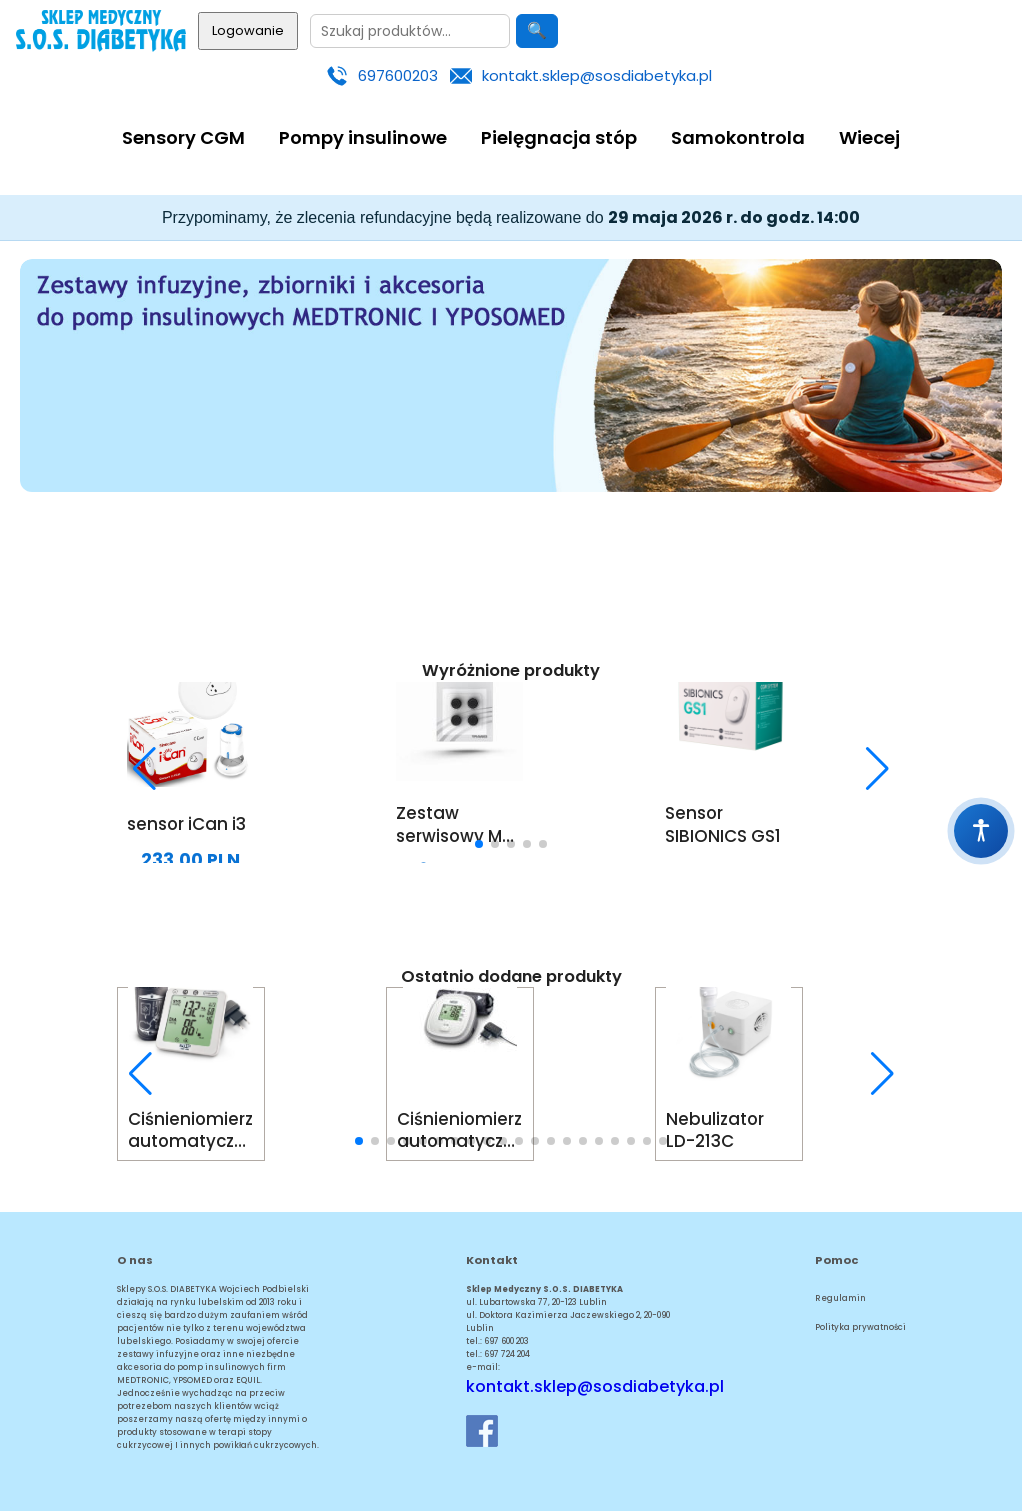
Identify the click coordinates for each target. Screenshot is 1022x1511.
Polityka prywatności (860, 1327)
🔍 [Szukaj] (537, 30)
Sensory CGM (183, 137)
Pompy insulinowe (363, 137)
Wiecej (869, 137)
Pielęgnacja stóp (559, 137)
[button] (145, 769)
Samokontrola (738, 137)
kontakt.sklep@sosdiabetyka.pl (597, 75)
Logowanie (248, 30)
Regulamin (840, 1298)
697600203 (398, 75)
